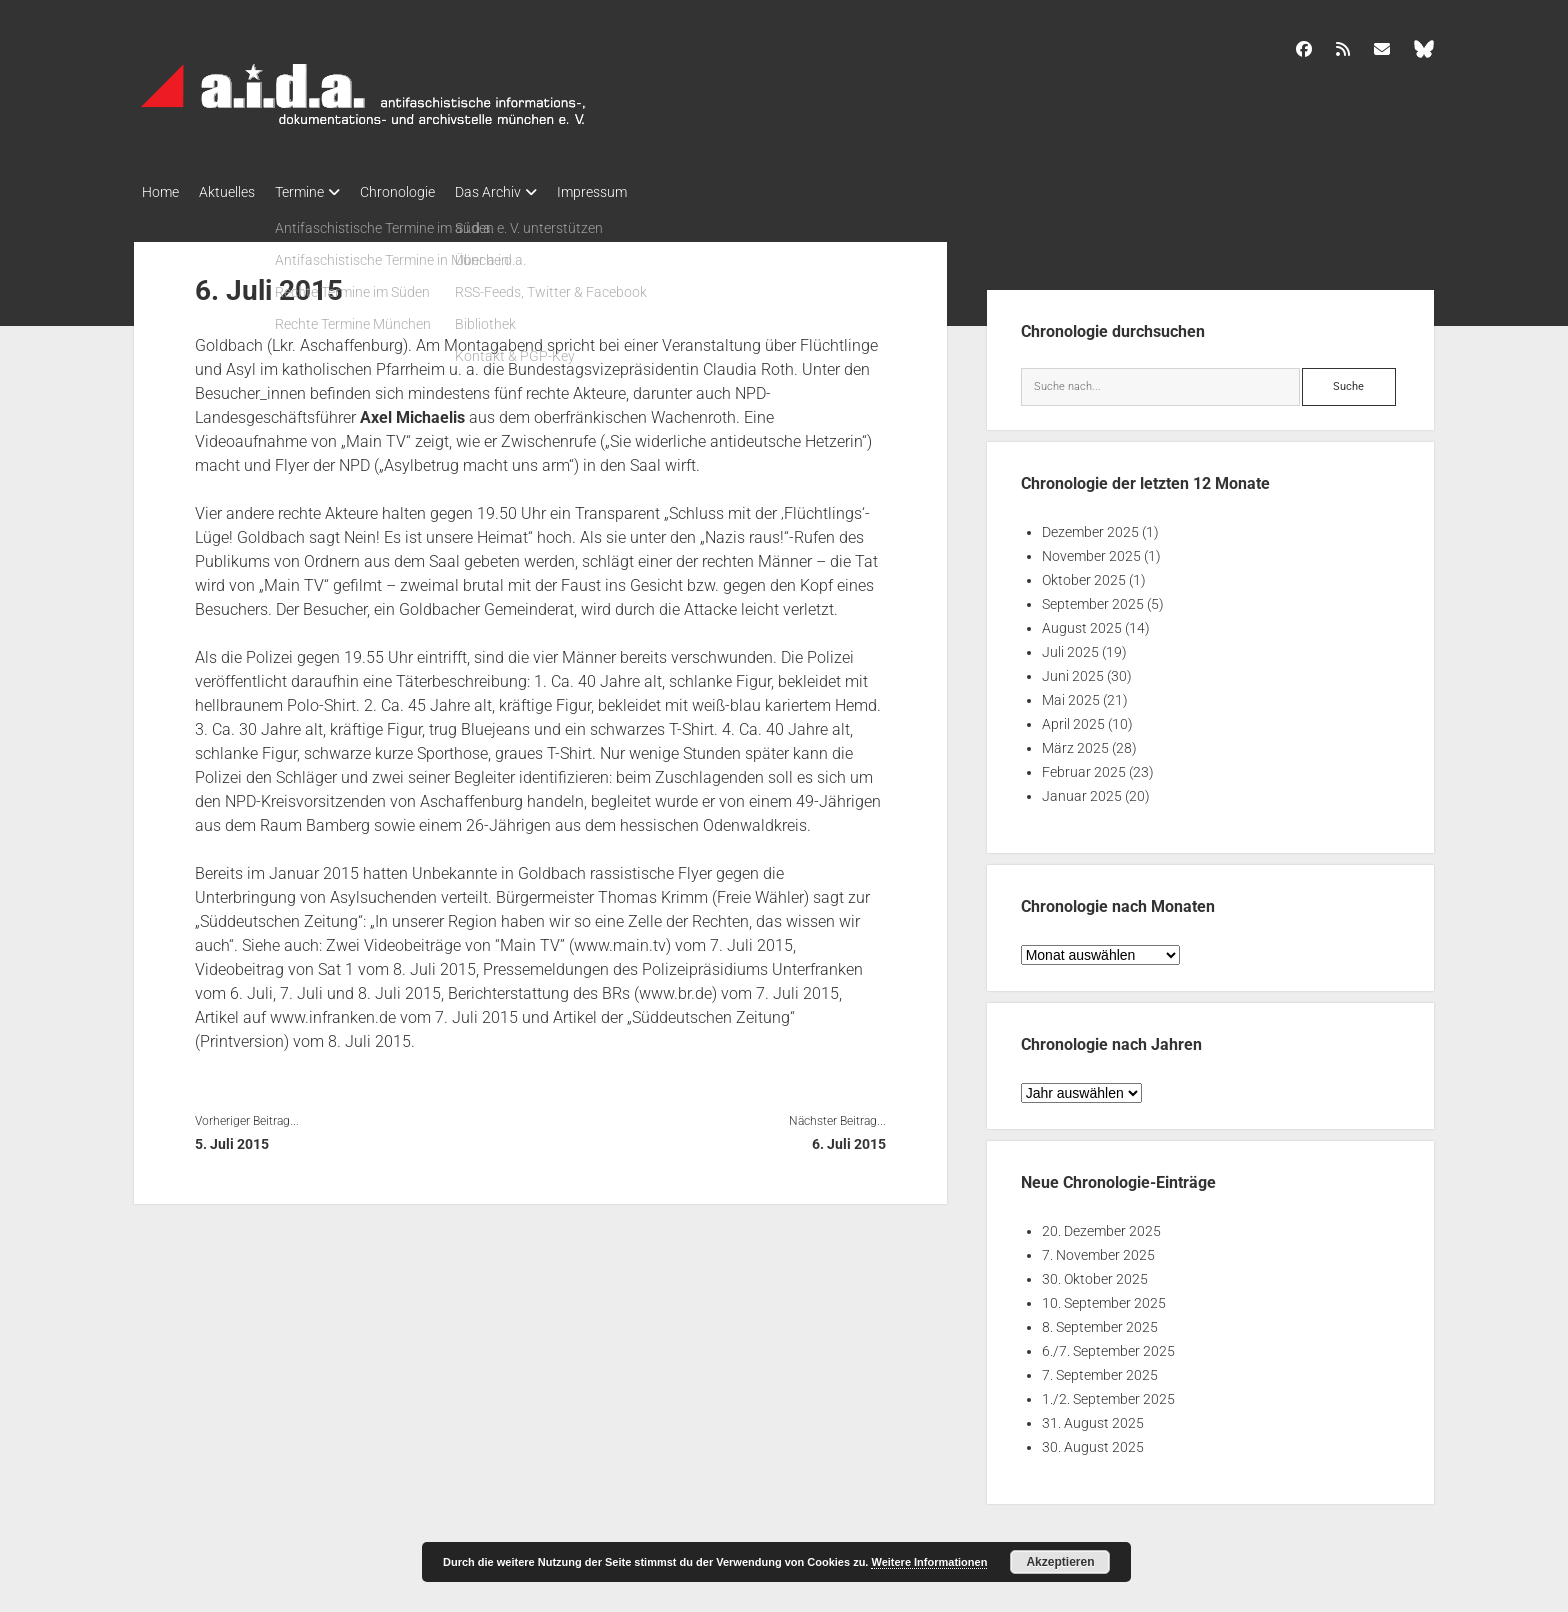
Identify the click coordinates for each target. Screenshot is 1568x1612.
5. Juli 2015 (232, 1138)
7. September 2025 (1100, 1369)
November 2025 (1091, 550)
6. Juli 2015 (849, 1138)
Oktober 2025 (1084, 574)
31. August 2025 (1093, 1417)
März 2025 (1075, 742)
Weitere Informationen (929, 1562)
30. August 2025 (1093, 1441)
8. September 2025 (1100, 1321)
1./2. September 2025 (1108, 1393)
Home (160, 192)
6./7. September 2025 (1108, 1345)
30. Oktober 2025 (1095, 1273)
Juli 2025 (1070, 646)
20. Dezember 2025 (1101, 1225)
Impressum (642, 192)
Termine (319, 192)
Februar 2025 (1084, 766)
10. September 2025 (1104, 1297)
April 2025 (1073, 718)
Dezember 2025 (1090, 526)
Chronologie (427, 192)
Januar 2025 (1082, 790)
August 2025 (1082, 622)
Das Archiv (528, 192)
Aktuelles (237, 192)
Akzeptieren (1060, 1562)
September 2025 (1093, 598)
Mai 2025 (1071, 694)
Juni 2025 (1073, 670)
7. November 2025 (1098, 1249)
